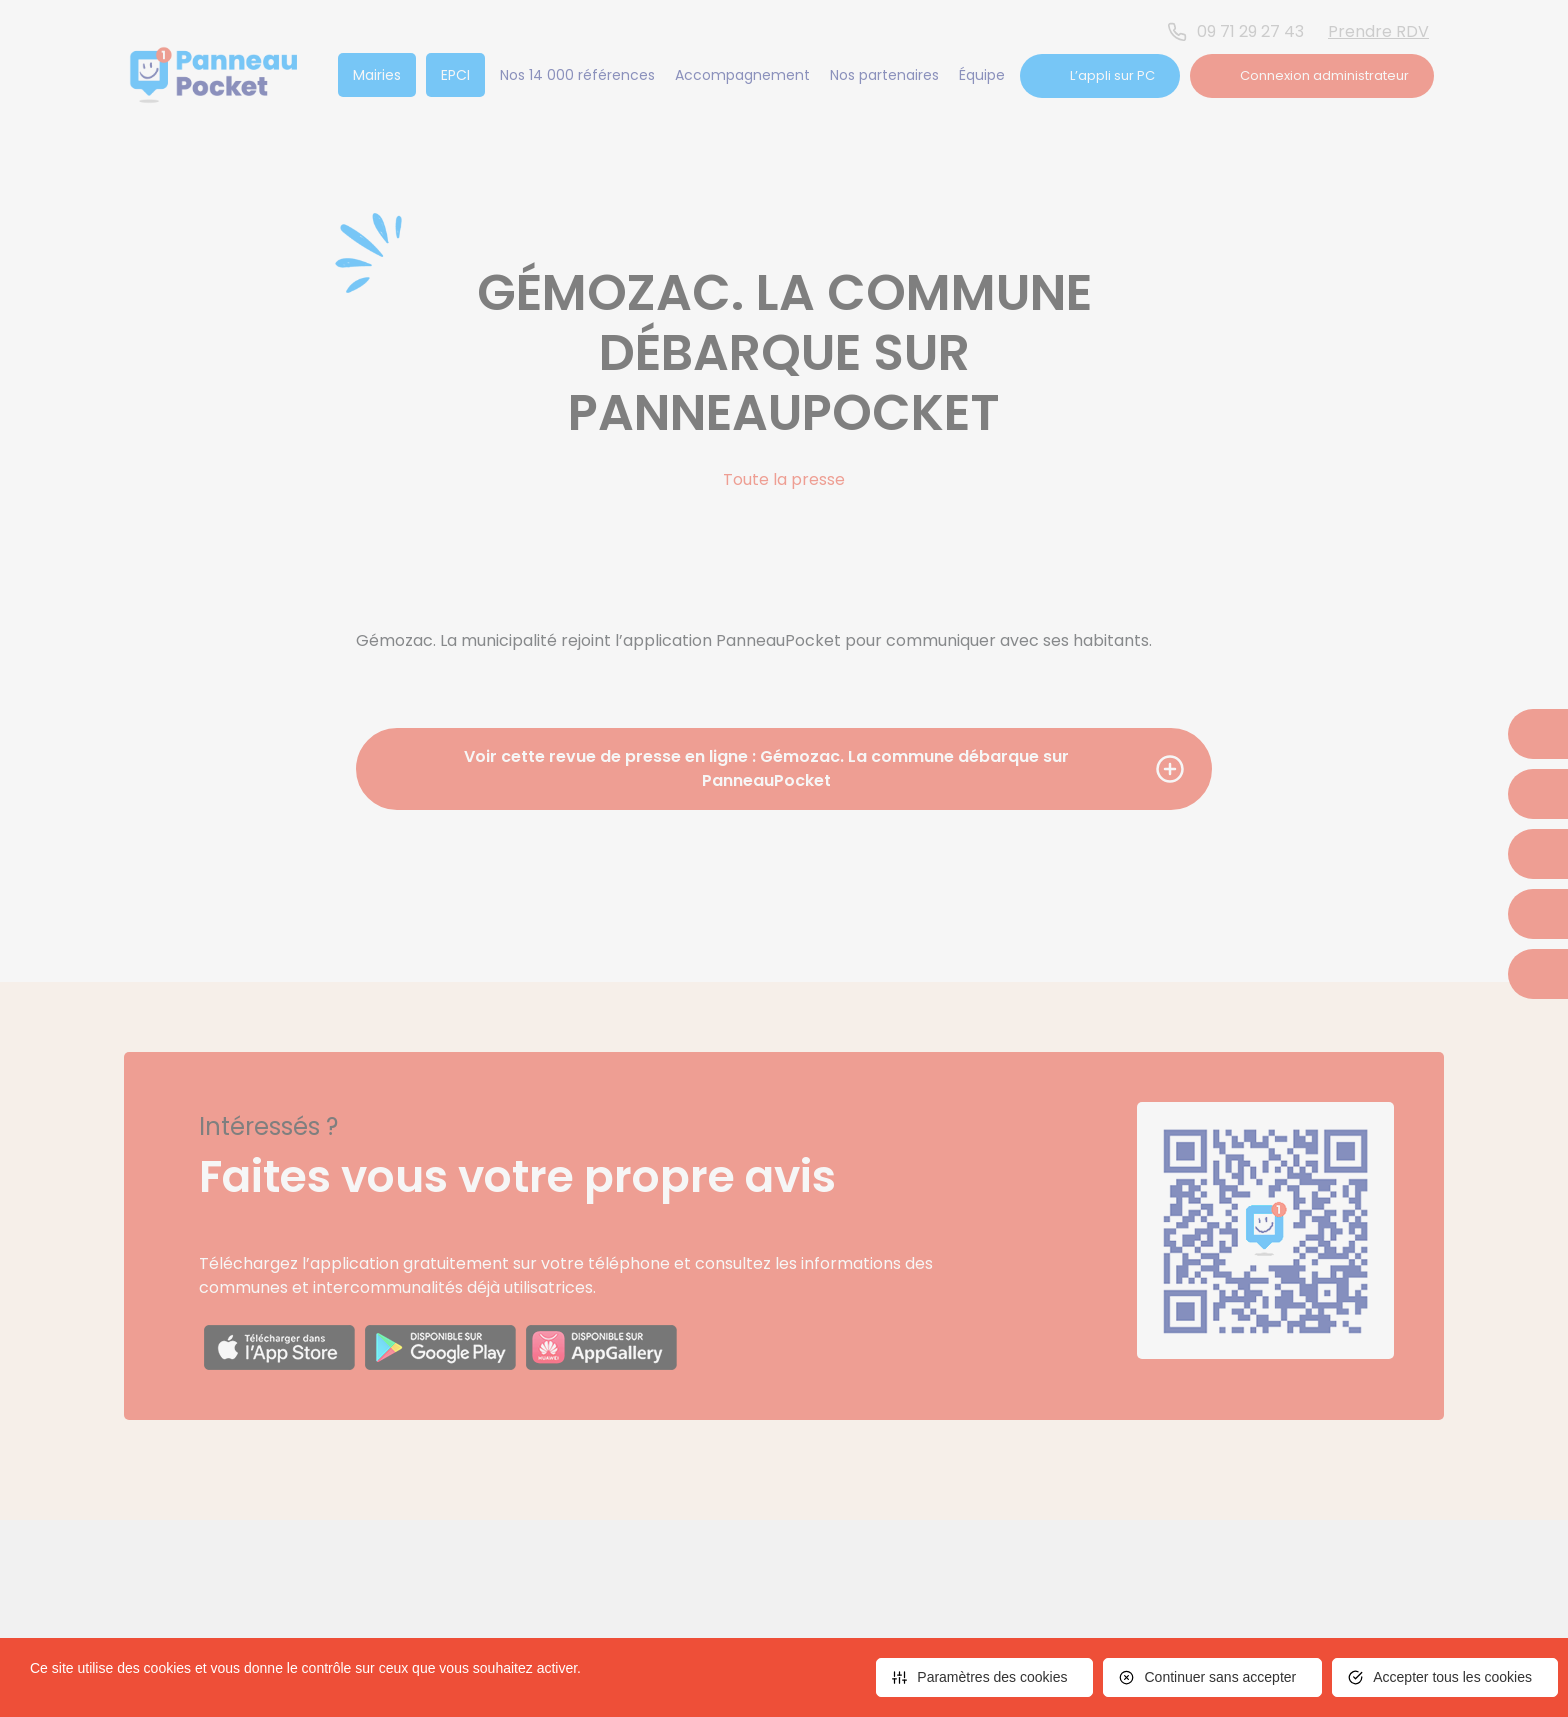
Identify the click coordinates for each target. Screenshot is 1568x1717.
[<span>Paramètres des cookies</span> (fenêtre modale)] (984, 1677)
